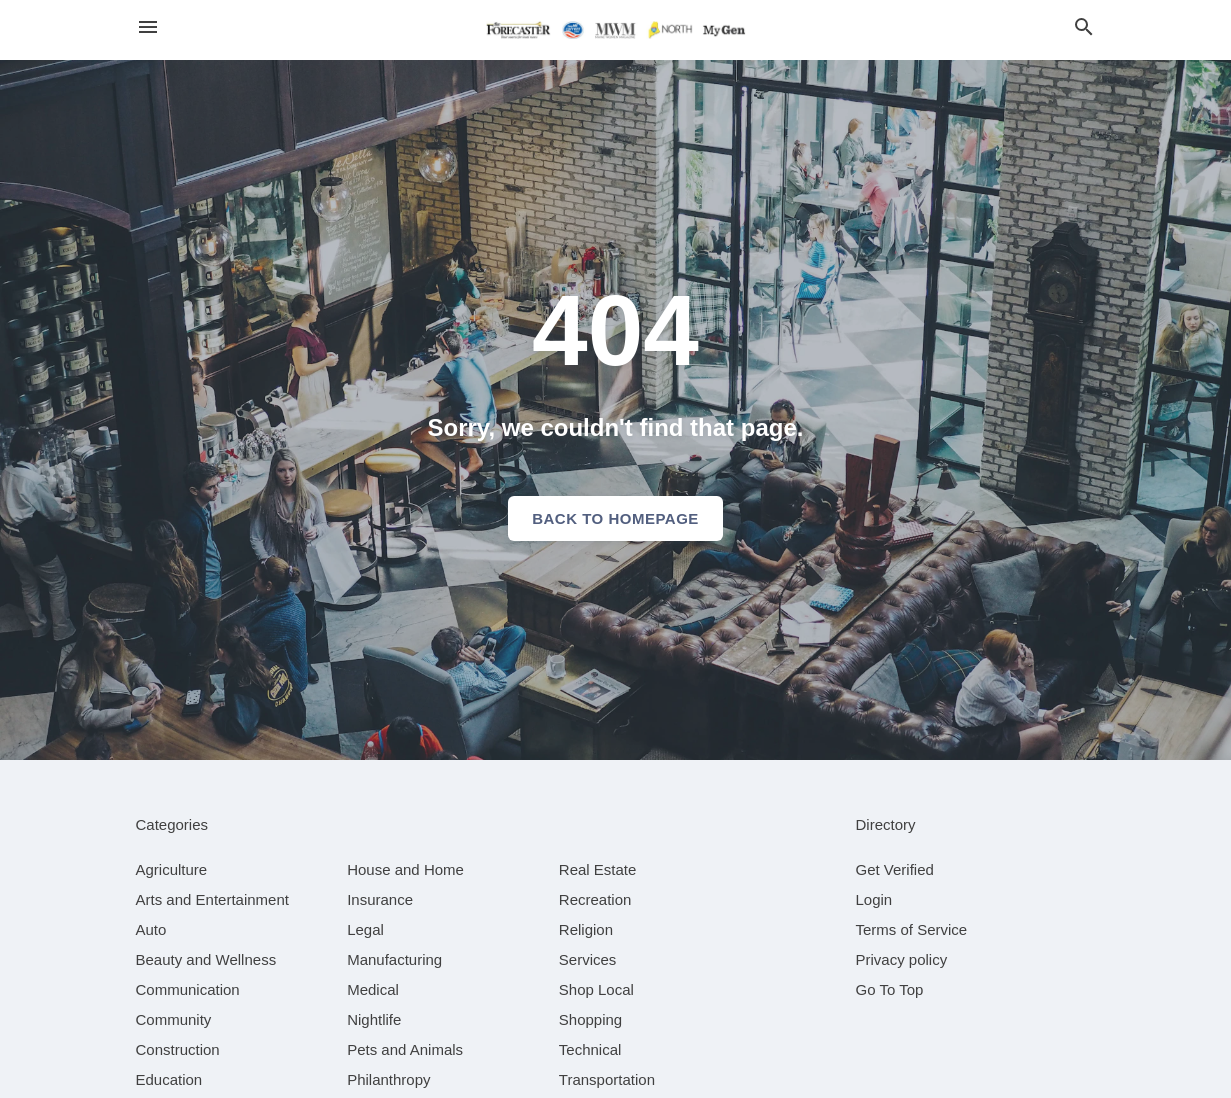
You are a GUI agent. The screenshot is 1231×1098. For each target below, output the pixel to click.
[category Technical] (590, 1049)
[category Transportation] (607, 1079)
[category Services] (588, 959)
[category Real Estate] (598, 869)
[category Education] (169, 1079)
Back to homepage (615, 518)
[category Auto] (151, 929)
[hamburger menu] (148, 27)
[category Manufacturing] (394, 959)
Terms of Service (912, 929)
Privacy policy (902, 959)
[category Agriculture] (172, 869)
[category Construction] (178, 1049)
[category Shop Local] (596, 989)
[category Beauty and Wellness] (206, 959)
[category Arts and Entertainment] (212, 899)
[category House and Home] (405, 869)
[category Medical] (373, 989)
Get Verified (895, 869)
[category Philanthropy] (388, 1079)
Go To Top (890, 989)
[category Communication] (188, 989)
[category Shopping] (590, 1019)
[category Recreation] (595, 899)
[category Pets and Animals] (405, 1049)
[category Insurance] (380, 899)
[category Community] (174, 1019)
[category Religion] (586, 929)
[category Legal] (365, 929)
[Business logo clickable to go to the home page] (616, 30)
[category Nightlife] (374, 1019)
